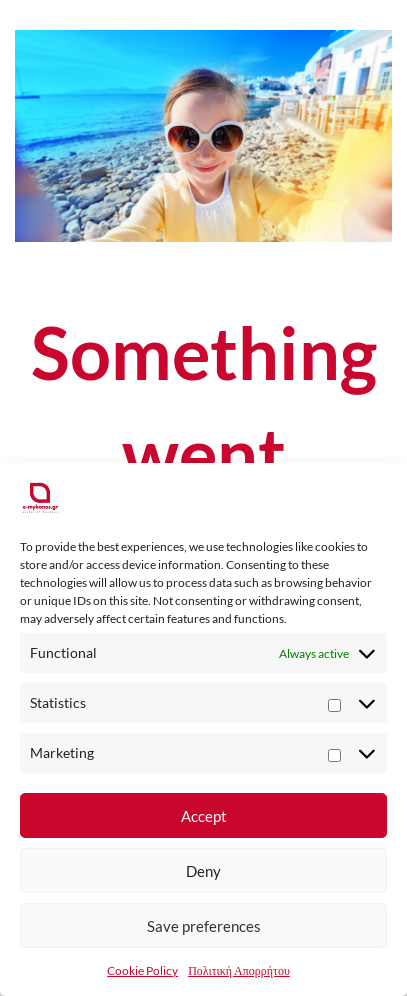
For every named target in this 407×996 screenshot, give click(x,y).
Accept (204, 816)
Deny (203, 871)
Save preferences (204, 926)
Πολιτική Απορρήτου (239, 970)
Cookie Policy (142, 970)
